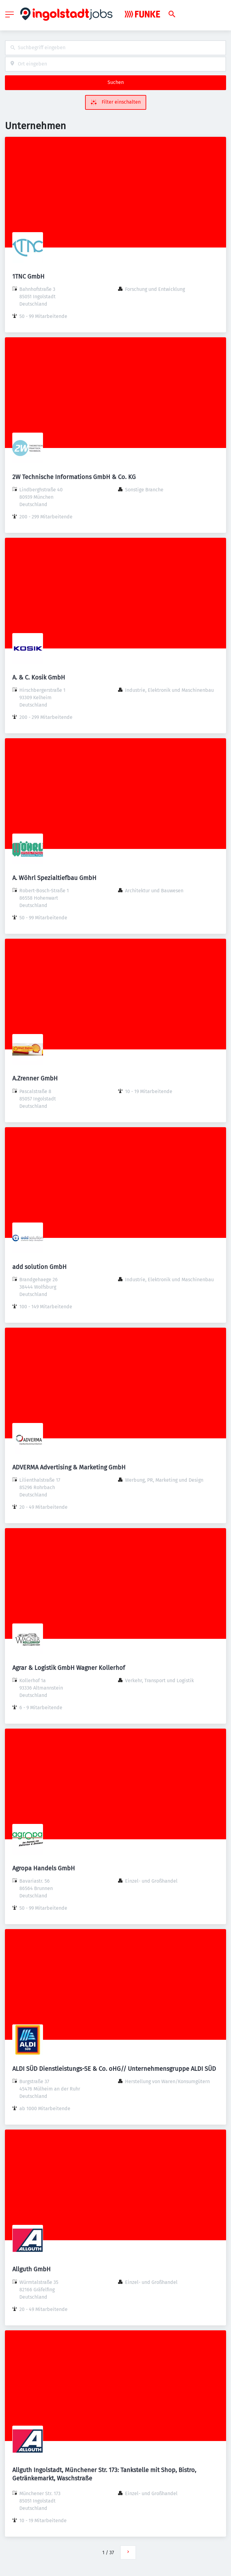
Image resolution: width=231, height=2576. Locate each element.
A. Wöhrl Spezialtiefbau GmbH (54, 878)
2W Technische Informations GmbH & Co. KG (74, 477)
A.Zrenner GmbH (35, 1078)
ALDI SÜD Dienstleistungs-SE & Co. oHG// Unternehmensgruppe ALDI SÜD (114, 2068)
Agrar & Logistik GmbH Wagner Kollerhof (68, 1667)
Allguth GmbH (31, 2269)
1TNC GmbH (28, 276)
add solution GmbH (39, 1266)
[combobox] (115, 47)
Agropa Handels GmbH (43, 1868)
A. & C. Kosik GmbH (38, 677)
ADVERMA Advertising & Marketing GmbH (69, 1467)
